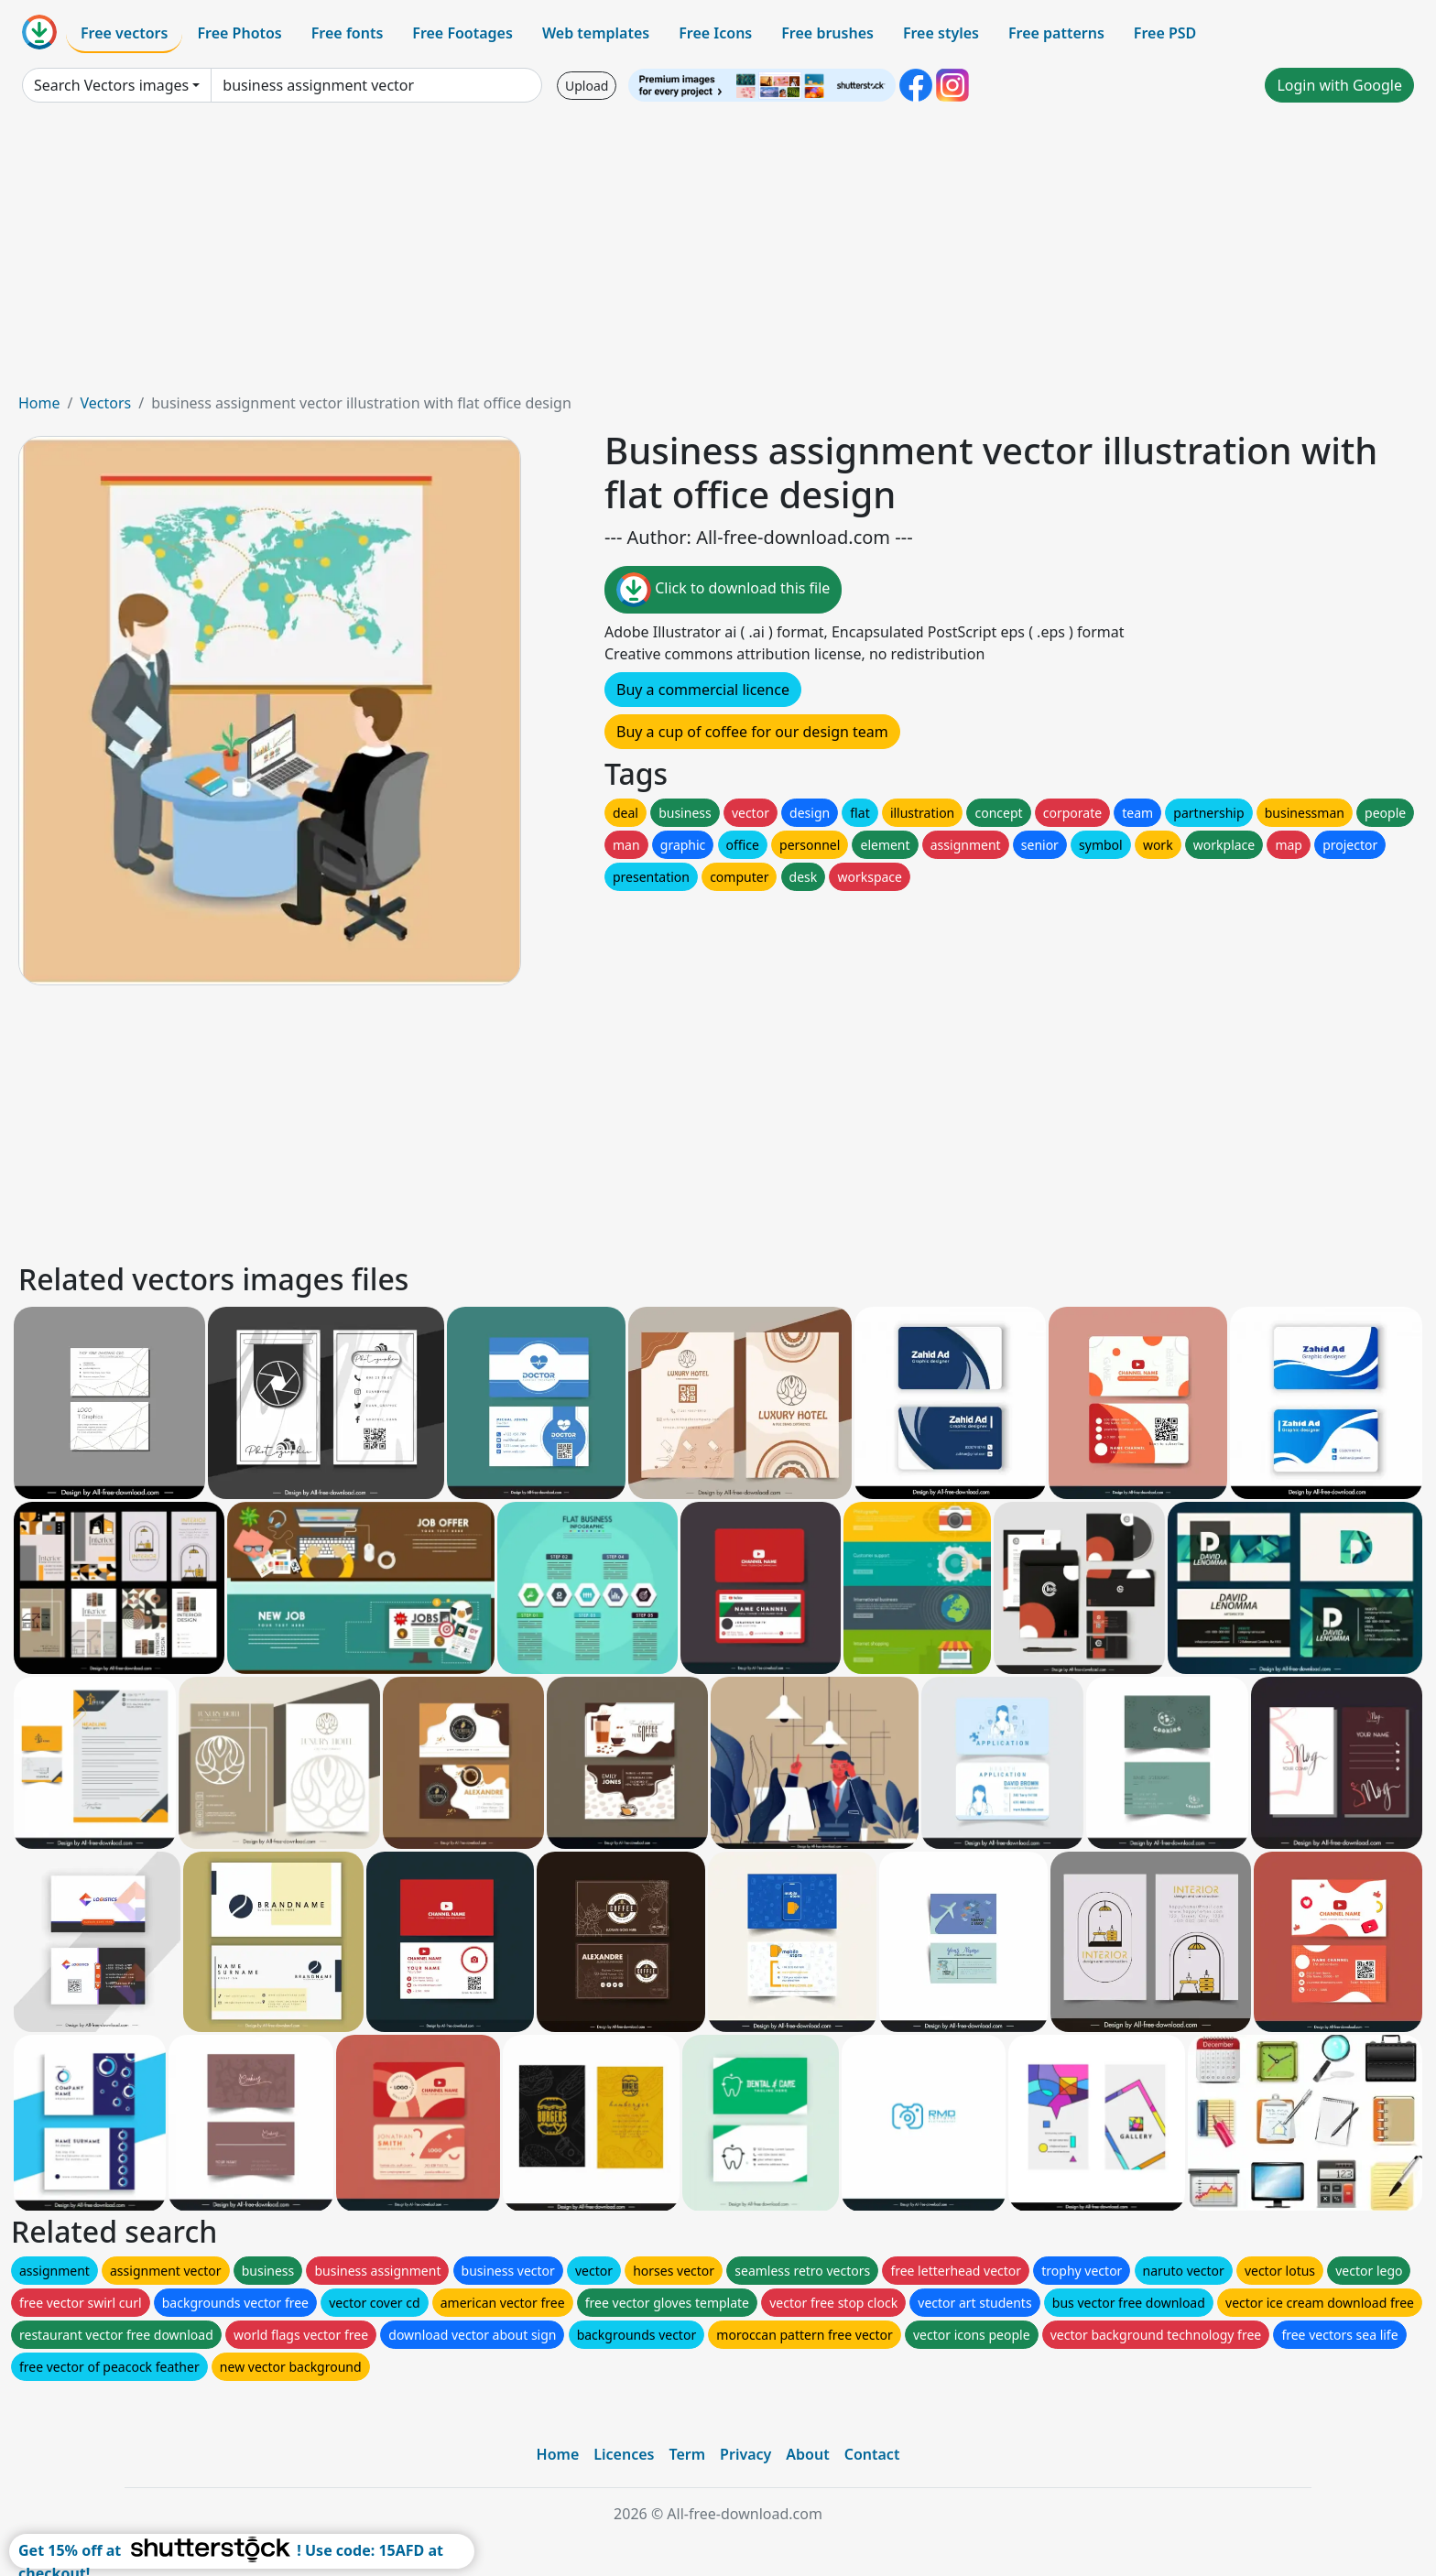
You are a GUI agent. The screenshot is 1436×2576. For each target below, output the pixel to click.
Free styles (941, 33)
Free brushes (827, 33)
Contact (872, 2454)
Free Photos (239, 33)
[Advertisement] (718, 254)
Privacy (745, 2454)
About (807, 2454)
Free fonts (347, 33)
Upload (586, 85)
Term (687, 2454)
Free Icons (715, 33)
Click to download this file (723, 589)
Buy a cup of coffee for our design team (752, 732)
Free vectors (124, 33)
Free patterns (1056, 33)
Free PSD (1165, 33)
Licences (623, 2454)
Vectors (105, 403)
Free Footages (462, 33)
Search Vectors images (111, 85)
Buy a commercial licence (702, 689)
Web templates (595, 33)
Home (39, 403)
